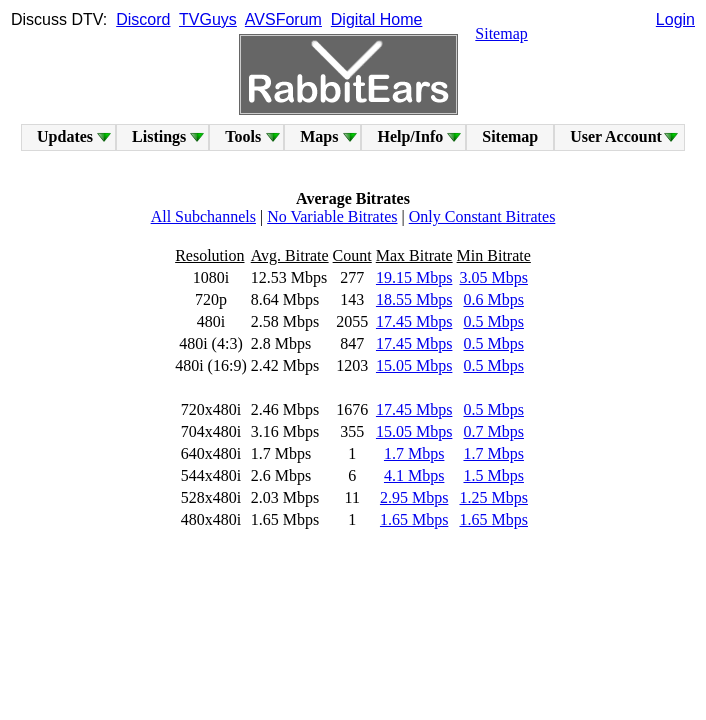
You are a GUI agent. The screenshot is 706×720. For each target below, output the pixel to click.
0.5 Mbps (493, 321)
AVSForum (283, 19)
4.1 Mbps (414, 475)
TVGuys (208, 19)
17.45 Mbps (414, 321)
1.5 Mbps (493, 475)
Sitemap (501, 33)
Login (675, 19)
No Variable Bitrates (332, 216)
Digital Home (377, 19)
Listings (159, 136)
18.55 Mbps (414, 299)
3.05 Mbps (493, 277)
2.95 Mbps (414, 497)
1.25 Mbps (493, 497)
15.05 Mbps (414, 365)
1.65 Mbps (414, 519)
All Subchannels (203, 216)
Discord (143, 19)
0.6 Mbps (493, 299)
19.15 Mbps (414, 277)
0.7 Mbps (493, 431)
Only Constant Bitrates (482, 216)
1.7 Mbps (414, 453)
